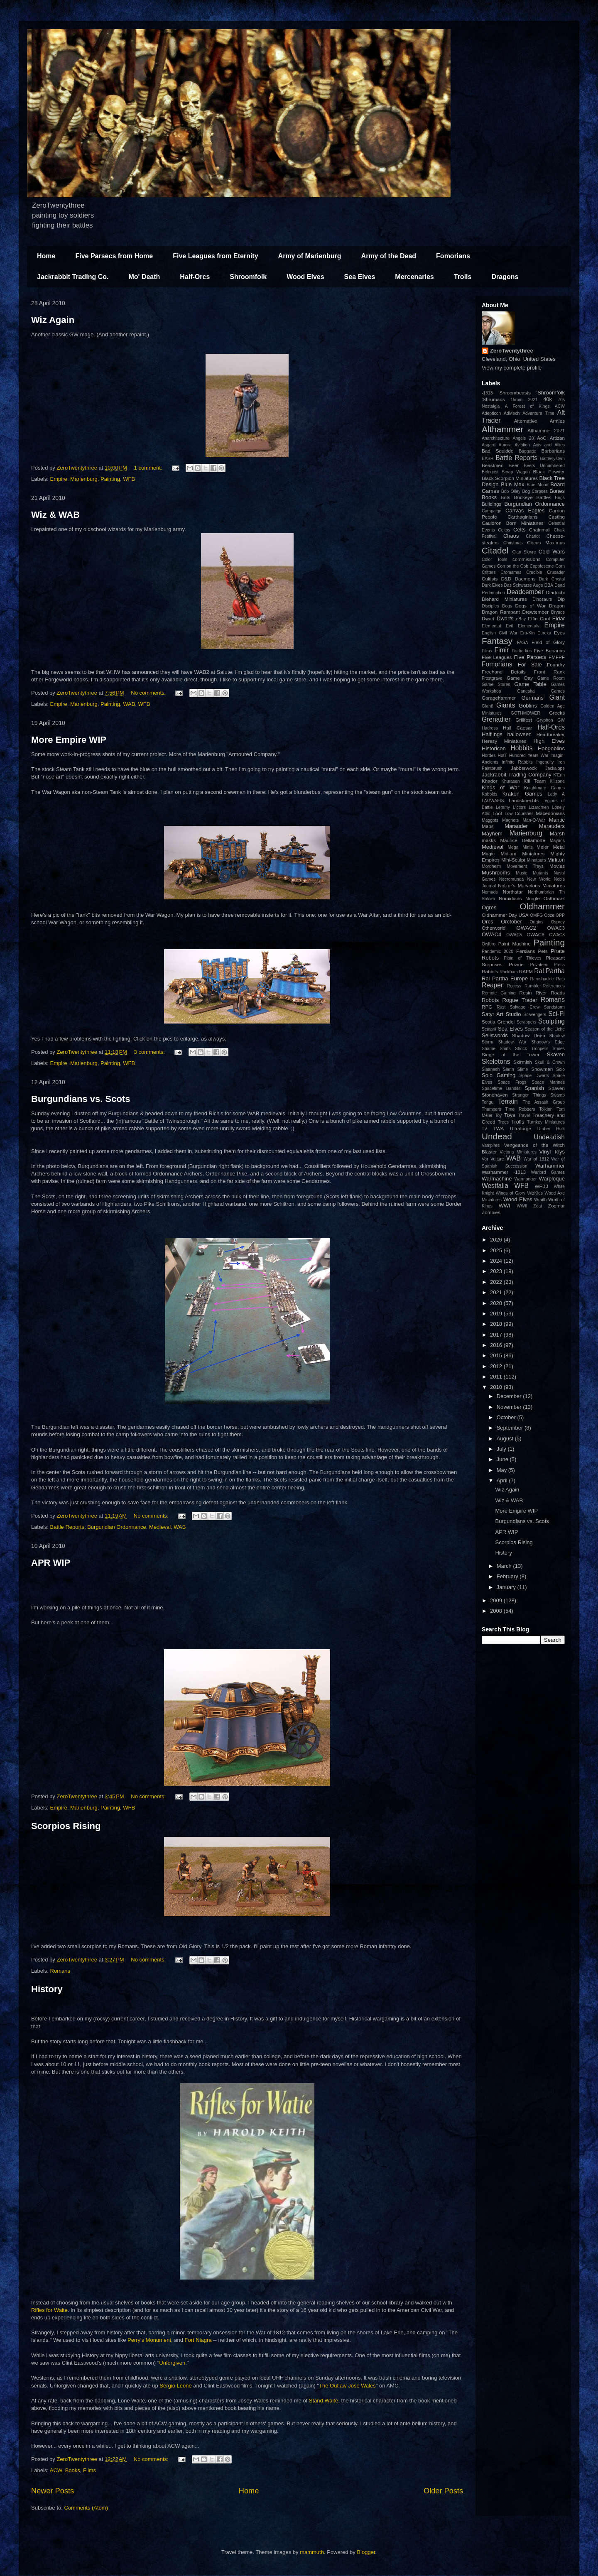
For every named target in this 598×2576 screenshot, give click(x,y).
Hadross (490, 728)
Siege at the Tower (510, 1054)
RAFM (526, 971)
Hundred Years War (528, 755)
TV (484, 1128)
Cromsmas (510, 572)
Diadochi (555, 592)
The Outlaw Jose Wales (347, 2386)
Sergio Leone (175, 2386)
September (510, 1428)
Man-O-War (533, 820)
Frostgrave (492, 678)
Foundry (556, 664)
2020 (497, 1303)
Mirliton (556, 860)
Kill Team (535, 781)
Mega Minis (519, 847)
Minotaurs (536, 860)
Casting (556, 516)
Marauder (516, 826)
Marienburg (84, 479)
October (507, 1417)
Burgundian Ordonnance (116, 1527)
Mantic (557, 820)
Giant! (487, 706)
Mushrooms (496, 872)
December (510, 1396)
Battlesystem (552, 458)
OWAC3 (556, 927)
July (502, 1449)
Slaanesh (491, 1069)
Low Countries (519, 813)
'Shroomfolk (551, 392)
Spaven (556, 1088)
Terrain (508, 1101)
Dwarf (488, 618)
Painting (110, 479)
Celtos (504, 530)
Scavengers (534, 1014)
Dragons (504, 276)
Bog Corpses (534, 491)
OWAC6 (535, 934)
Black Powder (549, 471)
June (503, 1459)
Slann (508, 1069)
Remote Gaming (499, 993)
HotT (502, 755)
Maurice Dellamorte (522, 840)
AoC (542, 438)
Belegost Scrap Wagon (506, 472)
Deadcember (525, 591)
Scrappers (526, 1022)
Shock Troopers (531, 1048)
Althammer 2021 (546, 430)
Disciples (490, 606)
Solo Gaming (498, 1075)
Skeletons (496, 1061)
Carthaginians (522, 516)
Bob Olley (510, 491)
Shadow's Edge (548, 1042)
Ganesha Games (541, 691)
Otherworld (493, 927)
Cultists (490, 578)
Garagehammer (499, 697)
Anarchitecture (496, 438)
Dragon (557, 605)
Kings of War (500, 787)
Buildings (491, 504)
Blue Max (512, 484)
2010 (497, 1387)
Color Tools (494, 559)
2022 (497, 1282)
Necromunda (511, 879)
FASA (522, 642)
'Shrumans (493, 399)
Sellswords (495, 1035)
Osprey (558, 922)
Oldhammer (542, 906)
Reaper (492, 985)
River (541, 992)
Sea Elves (359, 276)
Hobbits (522, 748)
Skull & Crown (550, 1062)
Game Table (531, 684)
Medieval (160, 1527)
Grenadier (496, 719)
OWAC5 (514, 935)
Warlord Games (548, 1172)
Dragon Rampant (501, 612)
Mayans (557, 840)
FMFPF (557, 657)
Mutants (540, 873)
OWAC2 (526, 928)
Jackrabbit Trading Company (516, 774)
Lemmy (503, 807)
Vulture (497, 1159)
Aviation (522, 445)
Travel (524, 1115)
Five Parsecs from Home (114, 256)
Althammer (503, 429)
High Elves (549, 741)
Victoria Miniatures (518, 1152)
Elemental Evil (497, 626)
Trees (503, 1122)
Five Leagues (497, 657)
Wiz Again (52, 320)
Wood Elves (305, 276)
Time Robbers (520, 1109)
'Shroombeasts (514, 392)
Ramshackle (542, 979)
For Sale (530, 664)
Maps (488, 826)
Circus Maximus (546, 542)
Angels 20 (523, 438)
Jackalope (555, 768)
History (47, 1989)
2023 (497, 1271)
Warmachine (497, 1178)
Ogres (489, 907)
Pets (543, 951)
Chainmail (540, 529)
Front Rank (549, 671)
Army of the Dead (388, 256)
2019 (497, 1313)
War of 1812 (536, 1159)
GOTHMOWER (525, 713)
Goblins (528, 706)
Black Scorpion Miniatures (510, 478)
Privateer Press (547, 964)
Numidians (510, 898)
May (502, 1470)
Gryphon (545, 720)
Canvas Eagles (524, 510)
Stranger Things (529, 1095)
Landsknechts (524, 800)
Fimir (501, 650)
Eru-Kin (527, 633)
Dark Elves (492, 585)
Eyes (559, 632)
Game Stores (496, 684)
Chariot (533, 536)
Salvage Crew (525, 1007)
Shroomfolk (248, 276)
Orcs (487, 921)
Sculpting (551, 1021)
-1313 (487, 393)
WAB (129, 704)
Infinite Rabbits (517, 762)
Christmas (513, 543)
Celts (519, 529)
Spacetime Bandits (501, 1088)
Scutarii (489, 1029)
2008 (497, 1611)
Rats (560, 979)
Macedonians (550, 813)
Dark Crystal (552, 579)
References (554, 986)
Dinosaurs (542, 599)
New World (539, 879)
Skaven (556, 1054)
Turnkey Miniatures (546, 1122)
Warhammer (550, 1166)
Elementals (528, 626)
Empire (58, 479)
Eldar (558, 618)
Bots (505, 497)
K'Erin (559, 775)
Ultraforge (520, 1128)
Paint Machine (514, 943)
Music (521, 873)
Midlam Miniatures (522, 853)
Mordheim (491, 866)
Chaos (511, 536)
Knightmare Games (544, 788)
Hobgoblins (551, 748)
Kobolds (490, 794)
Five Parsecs (530, 657)
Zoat (537, 1206)
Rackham (509, 972)
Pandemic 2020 (497, 951)
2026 (497, 1240)
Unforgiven (172, 2363)
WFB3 (541, 1186)
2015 (497, 1355)
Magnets (510, 820)
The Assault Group (544, 1102)
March (505, 1566)
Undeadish (549, 1137)
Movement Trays (525, 866)
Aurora (505, 445)
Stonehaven (494, 1094)
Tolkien (545, 1109)
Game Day (520, 678)
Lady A (556, 794)
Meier (543, 847)
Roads (558, 992)
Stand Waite (323, 2400)
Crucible (534, 572)
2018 (497, 1324)
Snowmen (542, 1069)
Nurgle (532, 898)
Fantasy (497, 641)
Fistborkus (522, 651)
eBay (521, 619)
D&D (506, 578)
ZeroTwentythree (511, 351)
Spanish (534, 1088)
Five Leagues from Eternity (215, 256)
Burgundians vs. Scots (80, 1099)
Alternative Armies (539, 421)
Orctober (511, 921)
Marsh (557, 833)
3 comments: (150, 1052)
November (510, 1407)
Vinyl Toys (552, 1151)
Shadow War (512, 1042)
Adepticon (491, 413)
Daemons (525, 578)
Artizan (557, 438)
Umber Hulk (551, 1128)
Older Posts (443, 2491)
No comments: (149, 693)
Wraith (540, 1199)
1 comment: (149, 468)
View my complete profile (512, 368)
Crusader (556, 572)
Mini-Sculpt (513, 859)
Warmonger (525, 1179)
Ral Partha (549, 971)
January (507, 1587)
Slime (522, 1069)
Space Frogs (512, 1082)
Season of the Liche (545, 1029)
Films (89, 2470)
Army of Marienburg (309, 256)
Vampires (491, 1145)
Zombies (491, 1212)
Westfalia (495, 1185)
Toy (498, 1115)
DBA (548, 585)
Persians (525, 951)
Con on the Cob (512, 566)
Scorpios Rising (65, 1826)
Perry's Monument (149, 2340)
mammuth (312, 2552)
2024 (497, 1261)
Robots (490, 1000)
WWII (522, 1206)
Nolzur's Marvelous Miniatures (531, 885)
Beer (514, 465)
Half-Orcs (195, 276)
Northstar (513, 891)
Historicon (494, 748)
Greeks (557, 712)
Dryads (558, 612)
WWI (504, 1205)
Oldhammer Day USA (505, 915)
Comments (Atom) (86, 2508)
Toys (509, 1115)
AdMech (512, 413)
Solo (560, 1069)
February (508, 1576)
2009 (497, 1600)
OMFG (536, 915)
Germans (532, 698)
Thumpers (491, 1109)
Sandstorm (554, 1007)
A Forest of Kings (527, 406)
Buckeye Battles (532, 497)
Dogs (507, 606)
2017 (497, 1335)
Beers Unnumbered (544, 465)
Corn (560, 566)
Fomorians (453, 256)
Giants (505, 705)
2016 (497, 1345)
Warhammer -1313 (504, 1172)
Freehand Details (504, 671)
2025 (497, 1250)
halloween (519, 734)
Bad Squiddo (498, 450)
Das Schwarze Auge (523, 585)
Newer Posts (52, 2491)
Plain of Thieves (522, 958)
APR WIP (50, 1562)
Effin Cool (539, 618)
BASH (487, 458)
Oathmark (554, 898)
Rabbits (490, 971)
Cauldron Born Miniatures (513, 523)
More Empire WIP (68, 740)
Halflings (492, 734)
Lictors (519, 807)
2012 (497, 1366)
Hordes (489, 755)
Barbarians (553, 450)
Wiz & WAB (55, 514)
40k (547, 399)
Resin (526, 992)
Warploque (552, 1178)
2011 (497, 1377)
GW (561, 720)
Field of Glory (548, 642)
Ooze (549, 915)
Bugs (560, 497)
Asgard (488, 445)
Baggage (527, 451)
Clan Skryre (524, 552)
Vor (485, 1159)
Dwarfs (505, 618)
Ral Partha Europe (505, 978)
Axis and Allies (549, 445)
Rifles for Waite (49, 2310)
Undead (497, 1136)
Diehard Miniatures (504, 599)
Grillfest (523, 719)
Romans (60, 1971)
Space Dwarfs (534, 1075)
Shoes (559, 1048)
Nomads (490, 892)
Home (46, 256)
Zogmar (556, 1205)
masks (489, 840)
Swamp (557, 1095)
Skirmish (522, 1062)
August (506, 1438)
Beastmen (493, 465)
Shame (488, 1048)
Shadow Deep (528, 1035)
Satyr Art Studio (501, 1014)
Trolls (463, 276)
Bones (557, 491)
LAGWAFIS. (493, 800)
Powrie (516, 964)
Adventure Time (538, 413)
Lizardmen (539, 807)
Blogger (366, 2552)
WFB (129, 479)
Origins (537, 922)
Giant (557, 697)
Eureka (544, 633)
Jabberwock (524, 768)
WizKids (535, 1193)
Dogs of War (530, 605)
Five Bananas (549, 650)
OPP (560, 915)
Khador (490, 781)
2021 (533, 399)
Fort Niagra (198, 2340)
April (503, 1480)
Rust (501, 1007)
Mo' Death (144, 276)
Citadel (495, 550)
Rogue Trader (519, 1000)
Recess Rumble (523, 986)
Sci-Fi (556, 1013)
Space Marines (548, 1082)
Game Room (551, 678)
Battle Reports (67, 1527)
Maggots (490, 820)
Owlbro (488, 944)
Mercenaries (414, 276)
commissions (526, 559)
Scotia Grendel (498, 1021)
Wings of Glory (510, 1193)
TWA (498, 1128)
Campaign (491, 511)
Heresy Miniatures (504, 741)
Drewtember (535, 612)
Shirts (505, 1048)
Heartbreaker (551, 734)
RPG (487, 1006)
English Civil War (499, 633)
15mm (516, 399)
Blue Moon (537, 484)
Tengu (487, 1102)
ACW (56, 2470)
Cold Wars (552, 552)
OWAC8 (557, 935)
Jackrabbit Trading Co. (72, 276)
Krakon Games (522, 794)
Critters (488, 572)
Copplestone (542, 566)
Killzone (557, 781)
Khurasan (510, 781)
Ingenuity (545, 762)
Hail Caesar (517, 727)
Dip (561, 599)
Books (72, 2470)
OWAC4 (491, 934)
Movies (557, 866)
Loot (497, 813)
